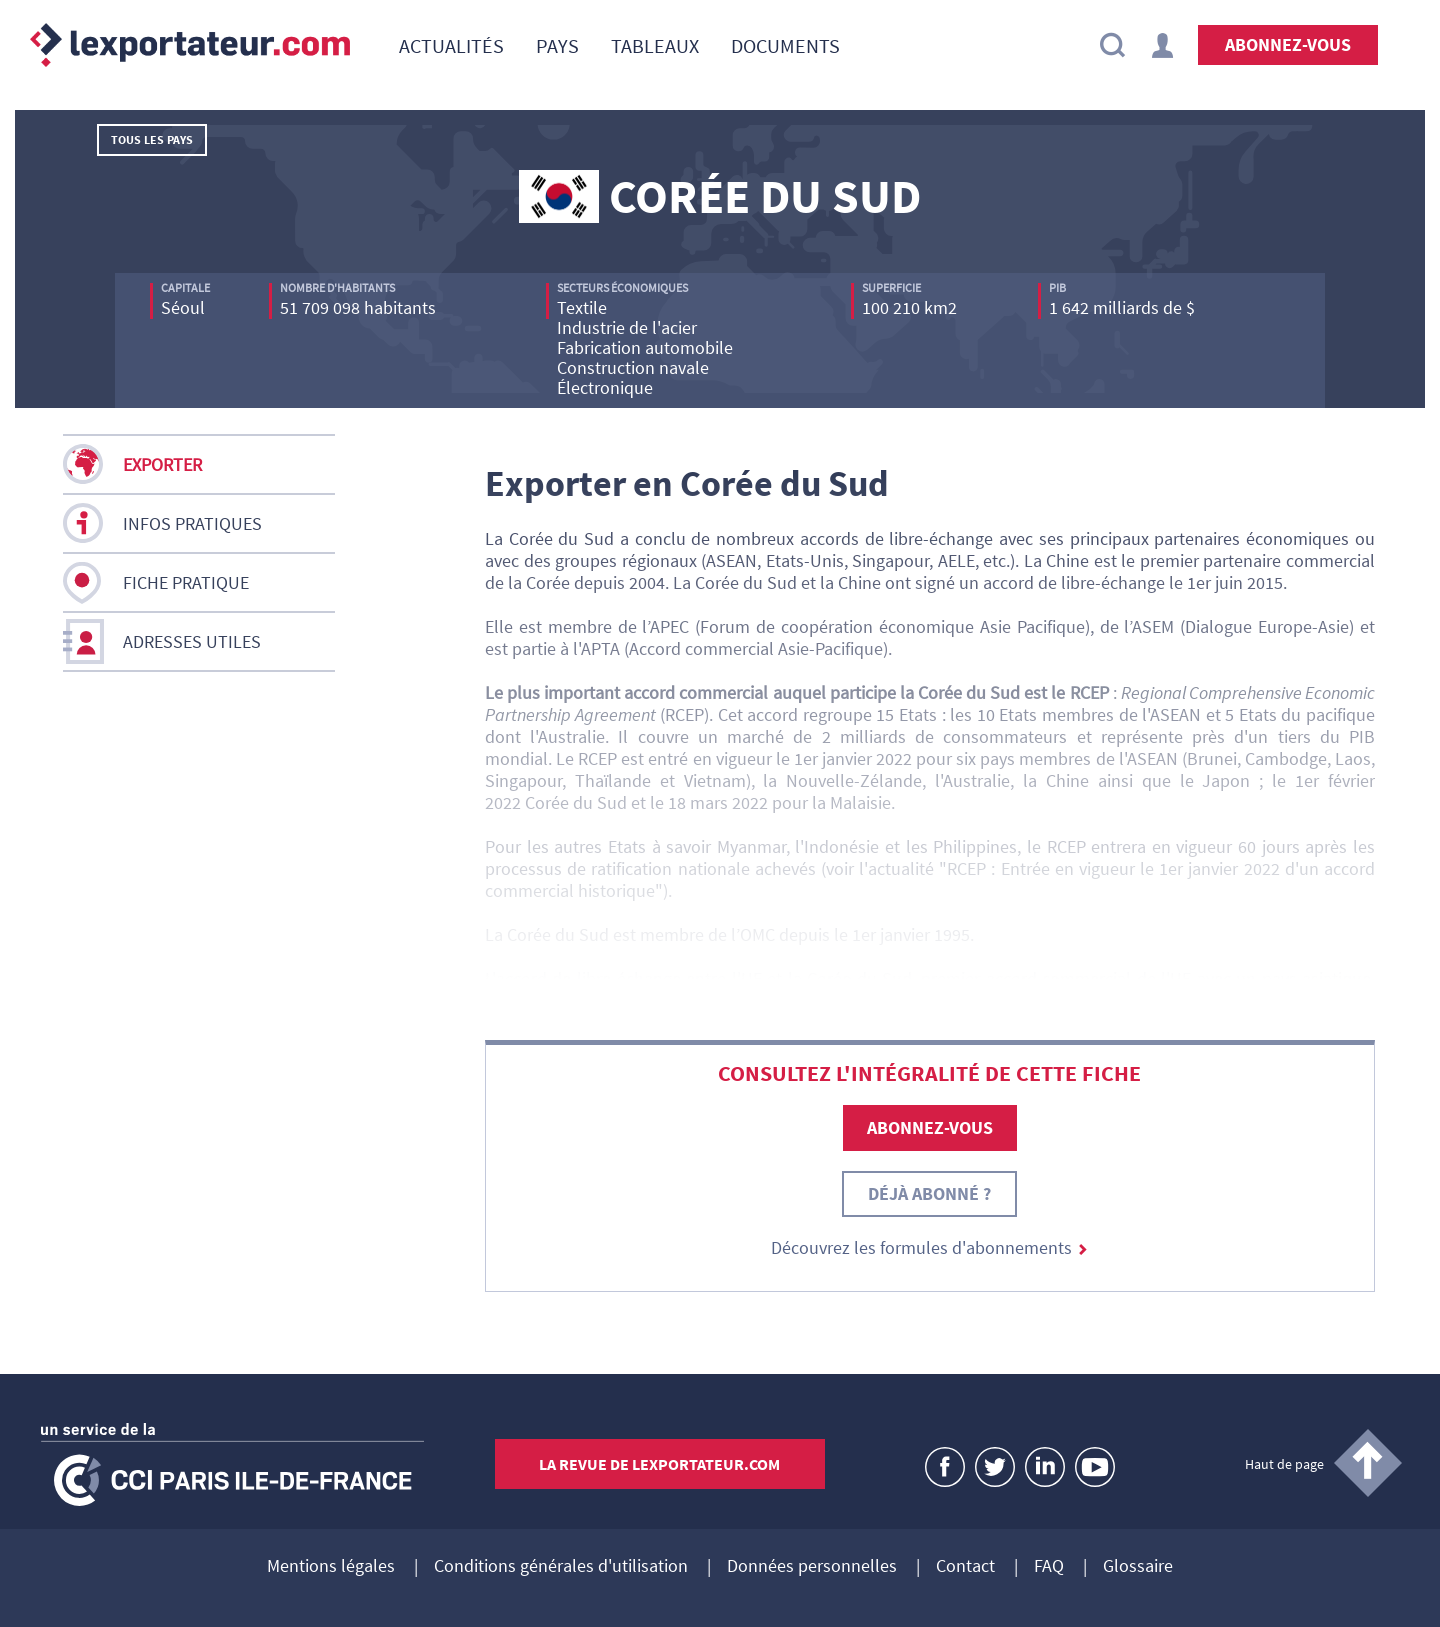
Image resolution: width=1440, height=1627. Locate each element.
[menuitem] (451, 45)
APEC (672, 626)
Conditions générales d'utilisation (561, 1567)
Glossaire (1138, 1567)
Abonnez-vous (1288, 44)
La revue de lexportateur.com (659, 1464)
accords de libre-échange (897, 538)
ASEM (1156, 626)
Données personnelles (812, 1567)
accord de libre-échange (588, 978)
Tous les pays (152, 139)
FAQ (1049, 1567)
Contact (965, 1567)
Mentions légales (331, 1567)
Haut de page (1284, 1464)
